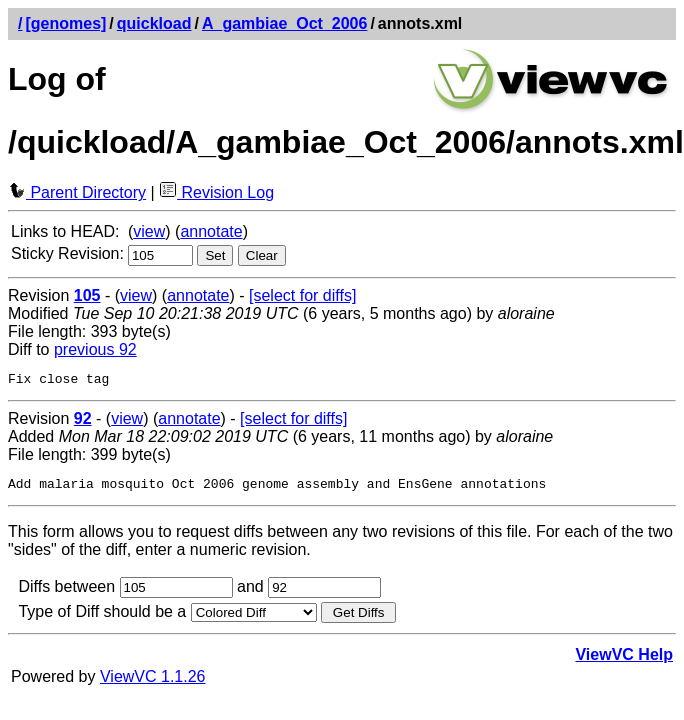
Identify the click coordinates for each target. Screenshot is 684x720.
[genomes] (65, 23)
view (149, 231)
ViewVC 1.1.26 (153, 682)
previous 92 (95, 349)
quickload (154, 23)
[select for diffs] (302, 295)
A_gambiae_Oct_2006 (284, 23)
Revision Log (216, 192)
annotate (211, 231)
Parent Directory (77, 192)
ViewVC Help (624, 660)
